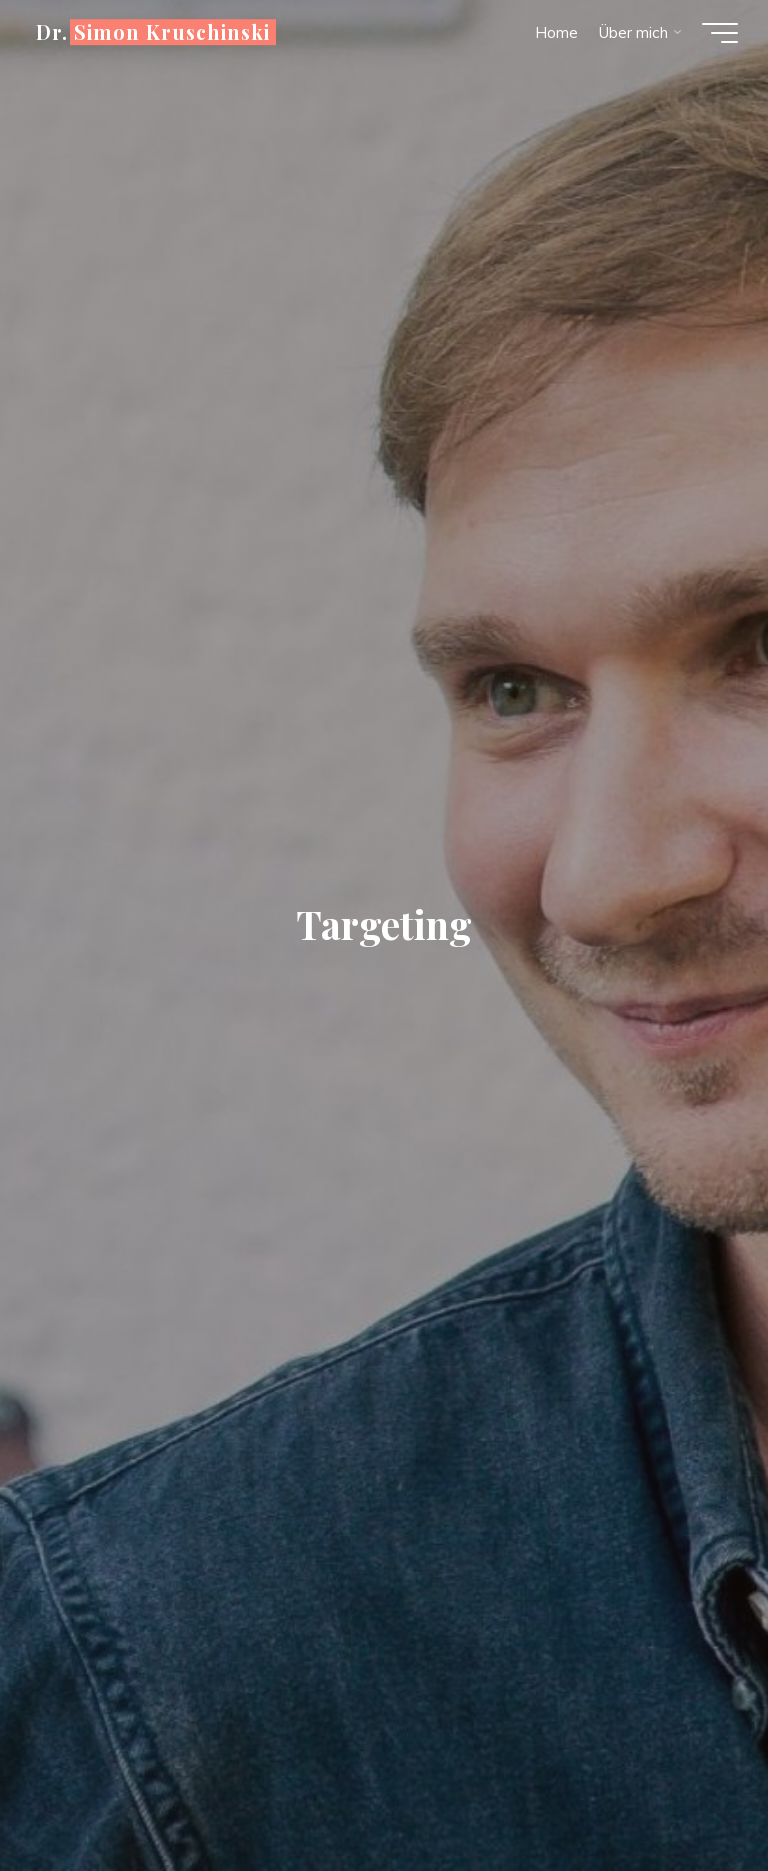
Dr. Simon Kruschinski (153, 32)
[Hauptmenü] (720, 33)
